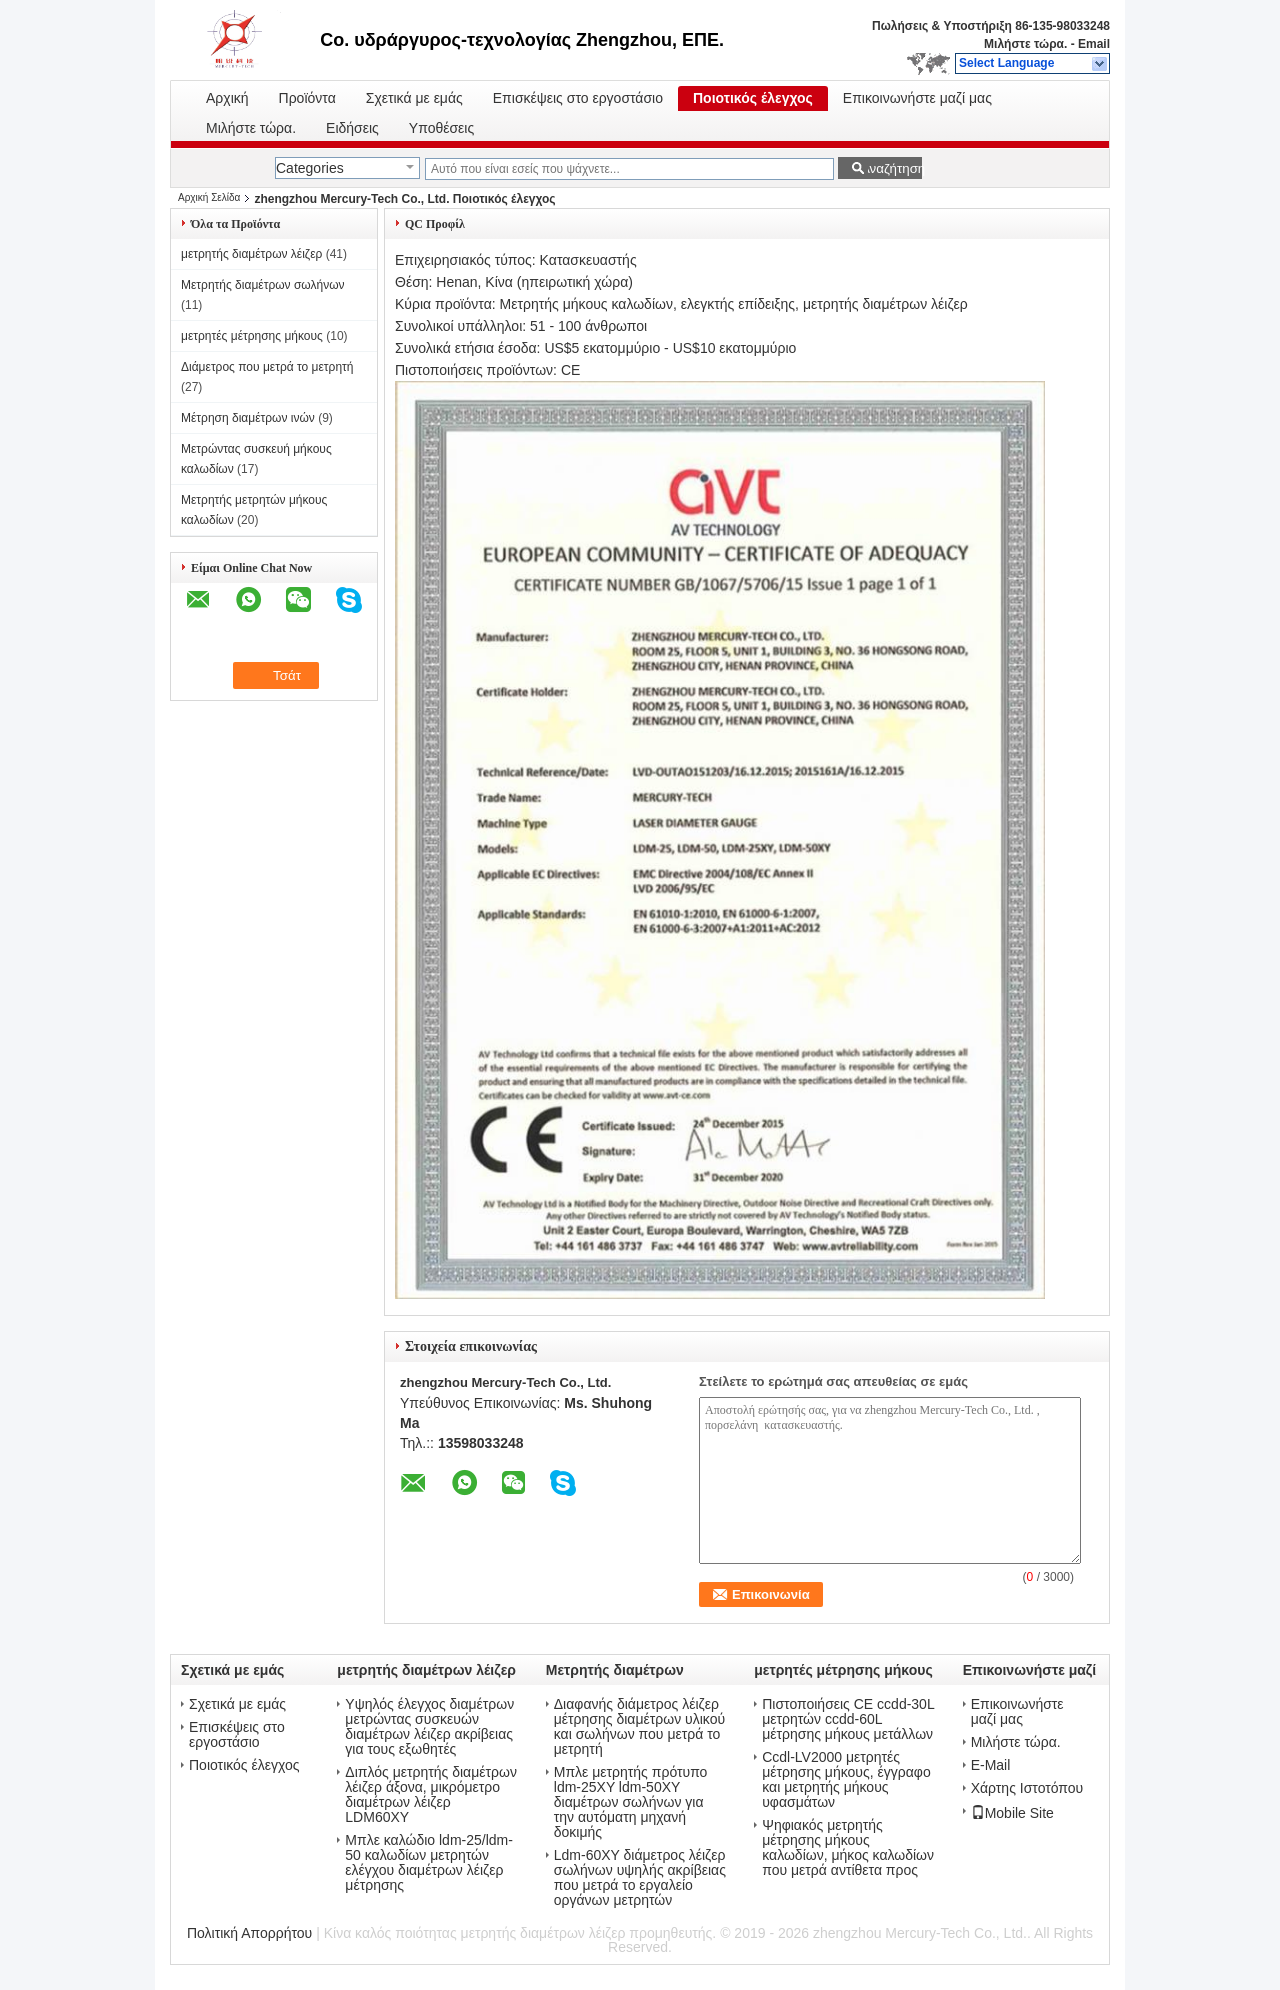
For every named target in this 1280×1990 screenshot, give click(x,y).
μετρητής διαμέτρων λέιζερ (251, 254)
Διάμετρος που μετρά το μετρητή (267, 367)
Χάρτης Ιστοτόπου (1027, 1788)
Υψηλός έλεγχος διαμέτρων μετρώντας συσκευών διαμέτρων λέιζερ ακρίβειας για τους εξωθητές (429, 1727)
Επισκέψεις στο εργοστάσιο (578, 98)
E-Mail (991, 1765)
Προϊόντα (307, 98)
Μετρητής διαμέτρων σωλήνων (263, 285)
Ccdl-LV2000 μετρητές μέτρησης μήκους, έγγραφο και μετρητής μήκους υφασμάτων (846, 1780)
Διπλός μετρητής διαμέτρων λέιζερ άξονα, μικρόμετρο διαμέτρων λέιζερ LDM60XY (431, 1795)
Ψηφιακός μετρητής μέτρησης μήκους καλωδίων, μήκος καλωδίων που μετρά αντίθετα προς (848, 1848)
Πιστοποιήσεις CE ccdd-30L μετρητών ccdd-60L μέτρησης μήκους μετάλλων (848, 1719)
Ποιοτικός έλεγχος (753, 98)
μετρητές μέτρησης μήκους (252, 336)
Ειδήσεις (352, 128)
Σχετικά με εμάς (414, 98)
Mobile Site (1012, 1813)
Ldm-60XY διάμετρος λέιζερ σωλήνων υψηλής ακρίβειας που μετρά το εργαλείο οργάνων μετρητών (640, 1878)
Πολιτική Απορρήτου (249, 1933)
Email (1094, 44)
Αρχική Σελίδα (209, 197)
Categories (310, 168)
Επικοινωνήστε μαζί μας (917, 98)
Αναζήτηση (891, 168)
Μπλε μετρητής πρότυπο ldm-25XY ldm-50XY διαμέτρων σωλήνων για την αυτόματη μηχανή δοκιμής (631, 1802)
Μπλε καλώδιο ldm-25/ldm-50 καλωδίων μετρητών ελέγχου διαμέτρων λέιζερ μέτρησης (429, 1863)
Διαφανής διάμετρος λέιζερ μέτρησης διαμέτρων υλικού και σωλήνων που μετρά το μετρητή (639, 1727)
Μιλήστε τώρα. (1025, 44)
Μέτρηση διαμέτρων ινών (248, 418)
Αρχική (227, 98)
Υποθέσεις (441, 128)
